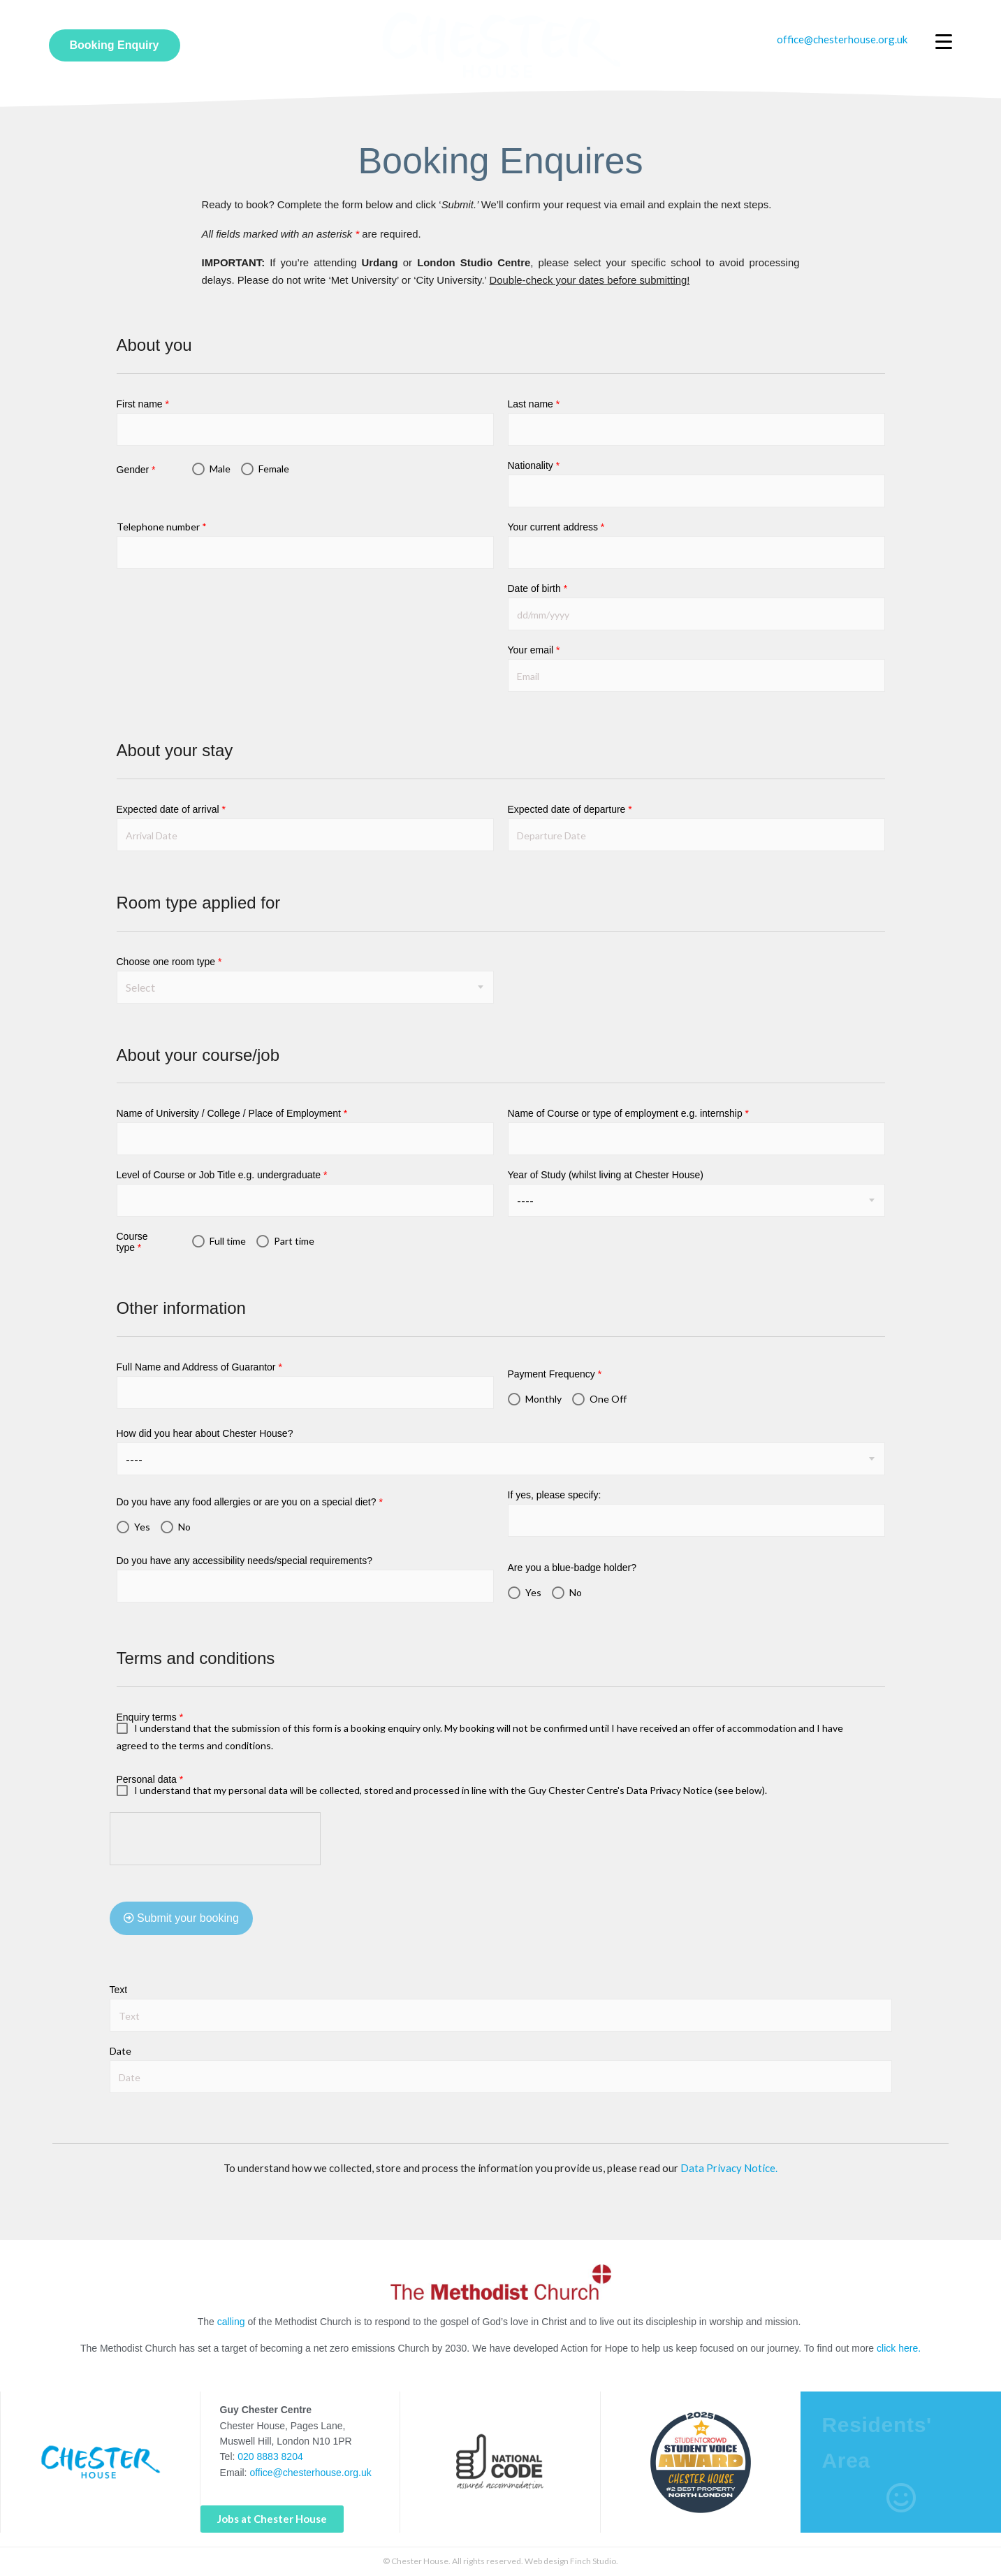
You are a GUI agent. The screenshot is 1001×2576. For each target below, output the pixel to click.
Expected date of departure (570, 809)
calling (231, 2321)
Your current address (556, 527)
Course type (132, 1242)
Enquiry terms (150, 1717)
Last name (534, 404)
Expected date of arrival (171, 809)
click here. (899, 2348)
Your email (534, 650)
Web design (547, 2561)
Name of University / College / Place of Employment (232, 1113)
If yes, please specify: (554, 1494)
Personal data (150, 1779)
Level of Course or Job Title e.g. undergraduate (222, 1174)
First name (143, 404)
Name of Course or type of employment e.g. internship (629, 1113)
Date (120, 2051)
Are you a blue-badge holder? (572, 1567)
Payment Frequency (555, 1374)
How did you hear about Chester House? (205, 1433)
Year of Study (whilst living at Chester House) (605, 1174)
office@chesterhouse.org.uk (310, 2472)
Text (119, 1989)
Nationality (534, 465)
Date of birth (538, 588)
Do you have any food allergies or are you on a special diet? (250, 1501)
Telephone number (162, 527)
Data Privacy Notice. (728, 2168)
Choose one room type (169, 961)
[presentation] (216, 1839)
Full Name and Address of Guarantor (199, 1367)
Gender (136, 469)
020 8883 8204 (270, 2456)
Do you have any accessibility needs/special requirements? (245, 1560)
